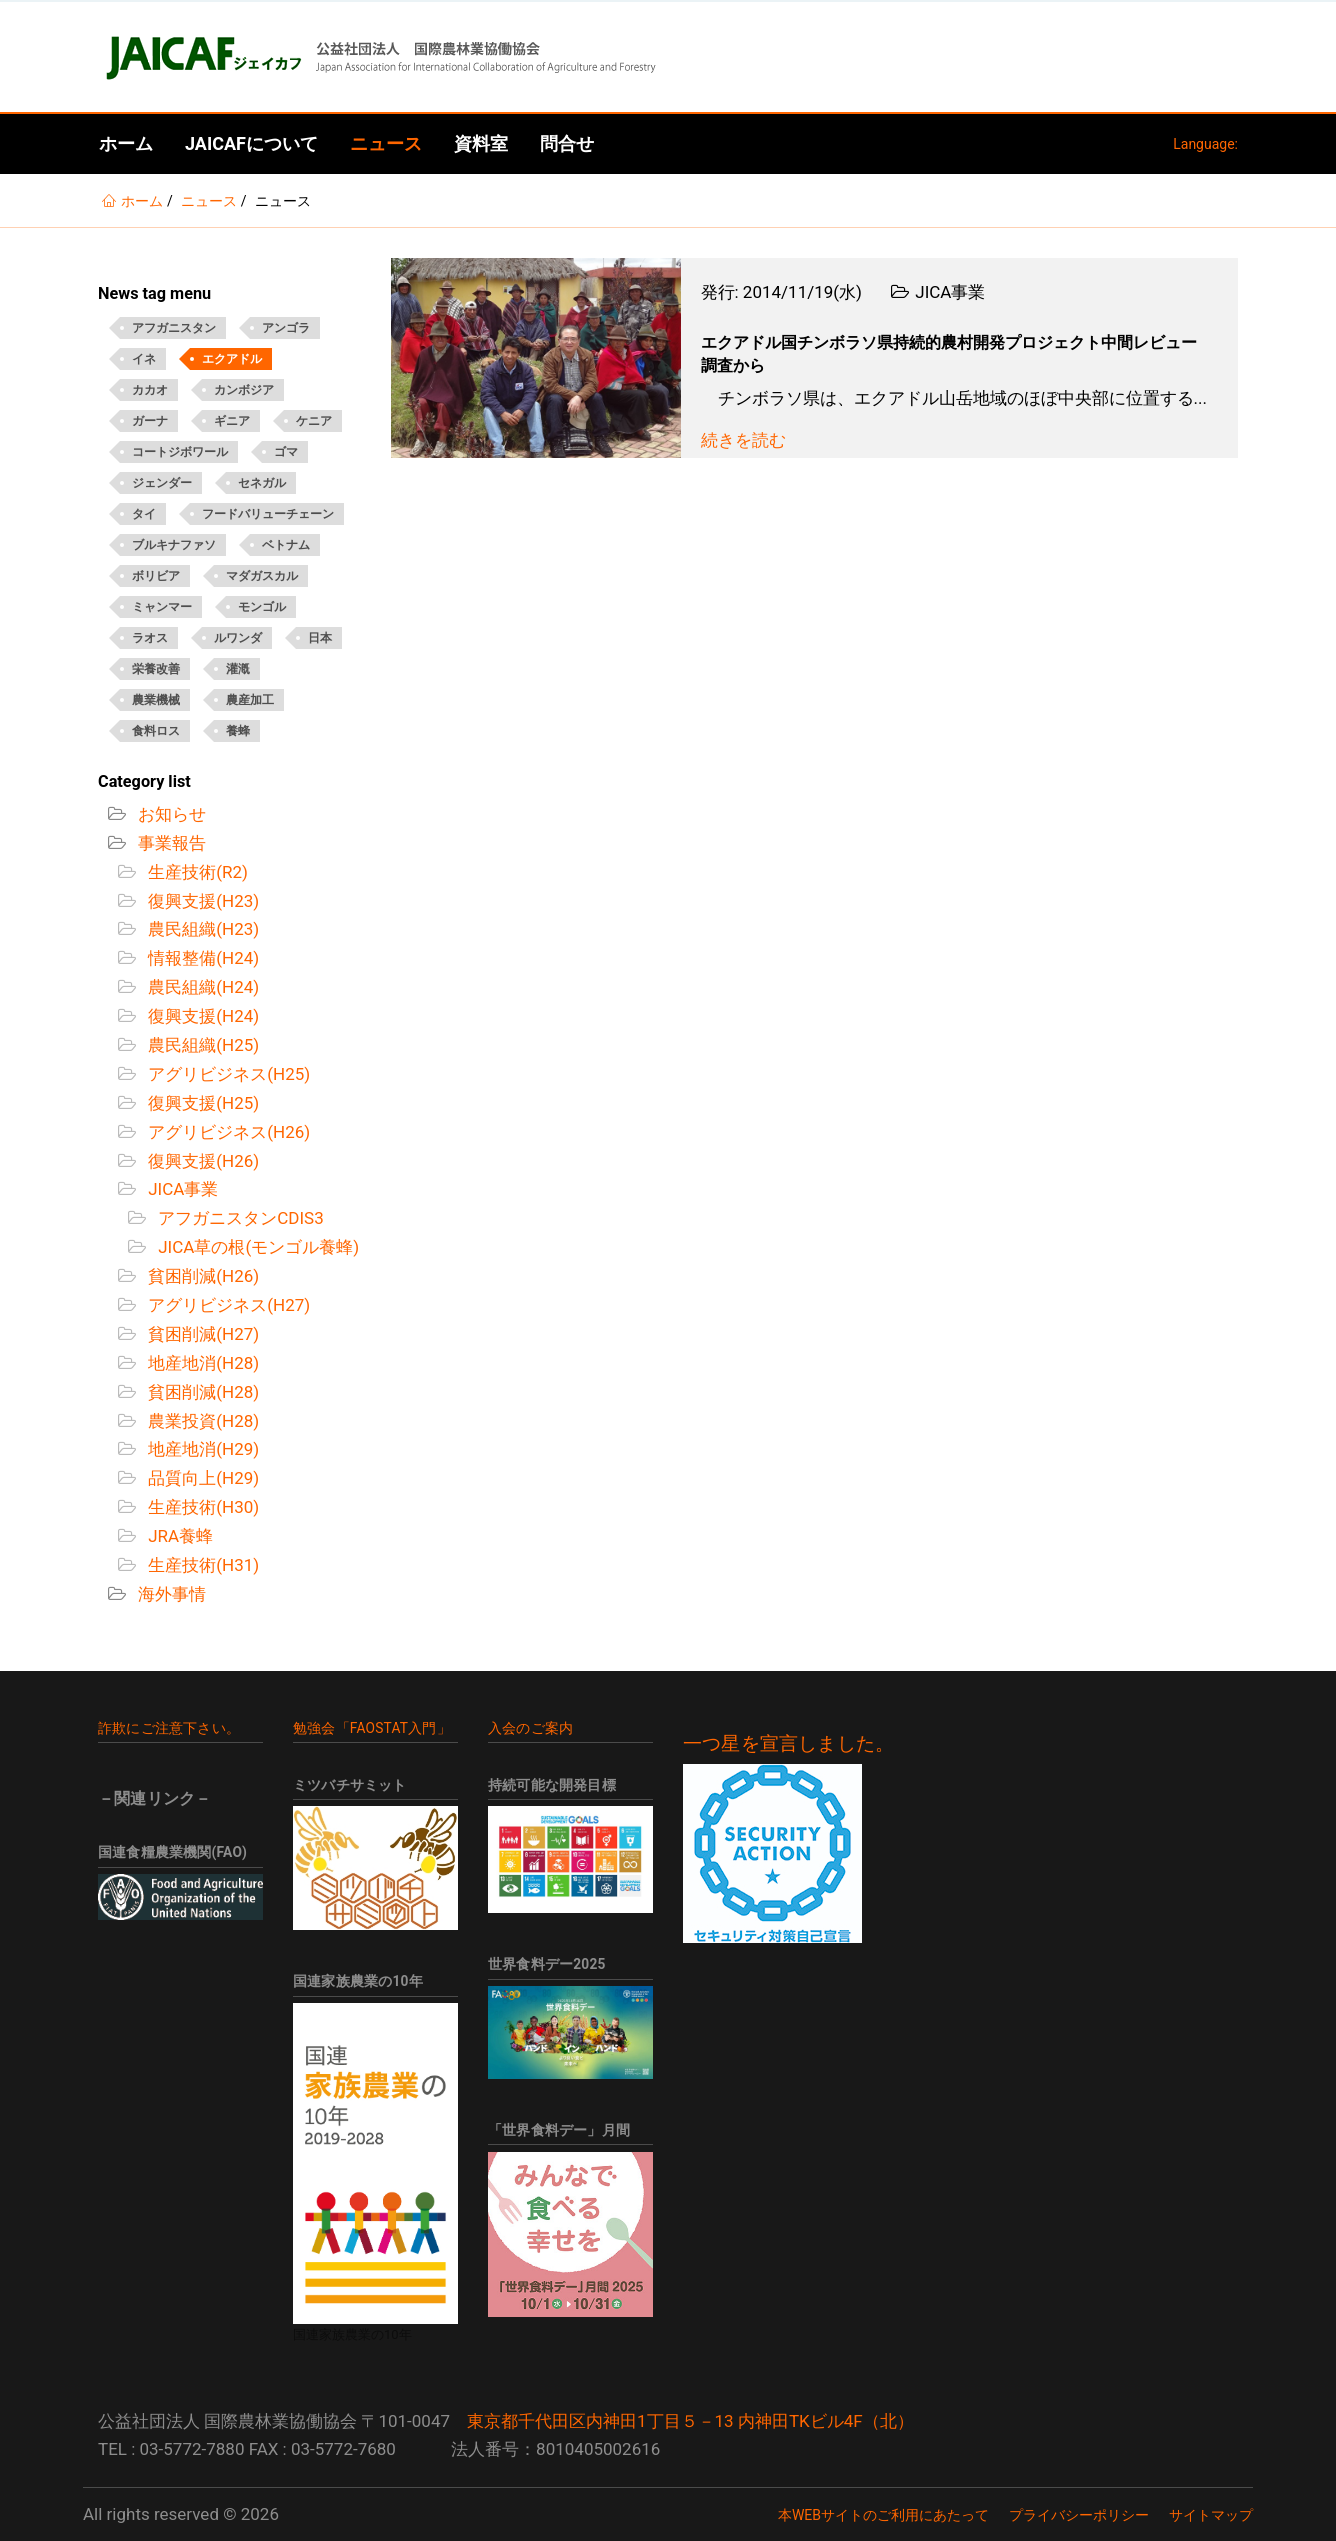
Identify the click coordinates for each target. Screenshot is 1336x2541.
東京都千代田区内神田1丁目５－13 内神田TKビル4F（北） (690, 2421)
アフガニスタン (174, 328)
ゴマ (286, 452)
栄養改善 (156, 669)
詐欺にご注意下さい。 (169, 1728)
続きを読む (743, 440)
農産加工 (250, 700)
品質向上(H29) (201, 1478)
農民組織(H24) (201, 987)
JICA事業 (181, 1189)
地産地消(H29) (201, 1449)
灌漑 (238, 669)
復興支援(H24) (201, 1016)
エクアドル (232, 359)
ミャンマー (162, 607)
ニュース (386, 143)
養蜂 (238, 731)
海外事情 (170, 1594)
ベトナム (286, 545)
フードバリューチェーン (268, 514)
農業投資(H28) (201, 1421)
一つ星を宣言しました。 (788, 1744)
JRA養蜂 (178, 1536)
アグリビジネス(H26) (227, 1132)
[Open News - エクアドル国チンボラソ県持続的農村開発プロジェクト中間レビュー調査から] (536, 358)
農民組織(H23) (201, 929)
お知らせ (170, 814)
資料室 (481, 143)
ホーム (126, 143)
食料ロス (156, 731)
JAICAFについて (251, 143)
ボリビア (156, 576)
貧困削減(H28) (201, 1392)
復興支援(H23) (201, 901)
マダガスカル (262, 576)
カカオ (150, 390)
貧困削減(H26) (201, 1276)
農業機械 (156, 700)
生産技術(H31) (201, 1565)
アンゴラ (286, 328)
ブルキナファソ (174, 545)
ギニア (232, 421)
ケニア (314, 421)
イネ (144, 359)
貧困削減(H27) (201, 1334)
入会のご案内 (530, 1728)
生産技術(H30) (201, 1507)
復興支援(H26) (201, 1161)
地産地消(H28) (201, 1363)
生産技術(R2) (196, 872)
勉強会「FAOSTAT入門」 (372, 1728)
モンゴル (262, 607)
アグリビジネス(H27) (227, 1305)
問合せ (567, 143)
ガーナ (150, 421)
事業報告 (170, 843)
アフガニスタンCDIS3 (239, 1218)
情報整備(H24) (201, 958)
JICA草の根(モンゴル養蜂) (256, 1247)
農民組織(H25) (201, 1045)
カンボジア (244, 390)
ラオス (150, 638)
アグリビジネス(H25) (227, 1074)
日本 (320, 638)
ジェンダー (162, 483)
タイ (144, 514)
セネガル (262, 483)
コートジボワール (180, 452)
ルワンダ (238, 638)
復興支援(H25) (201, 1103)
